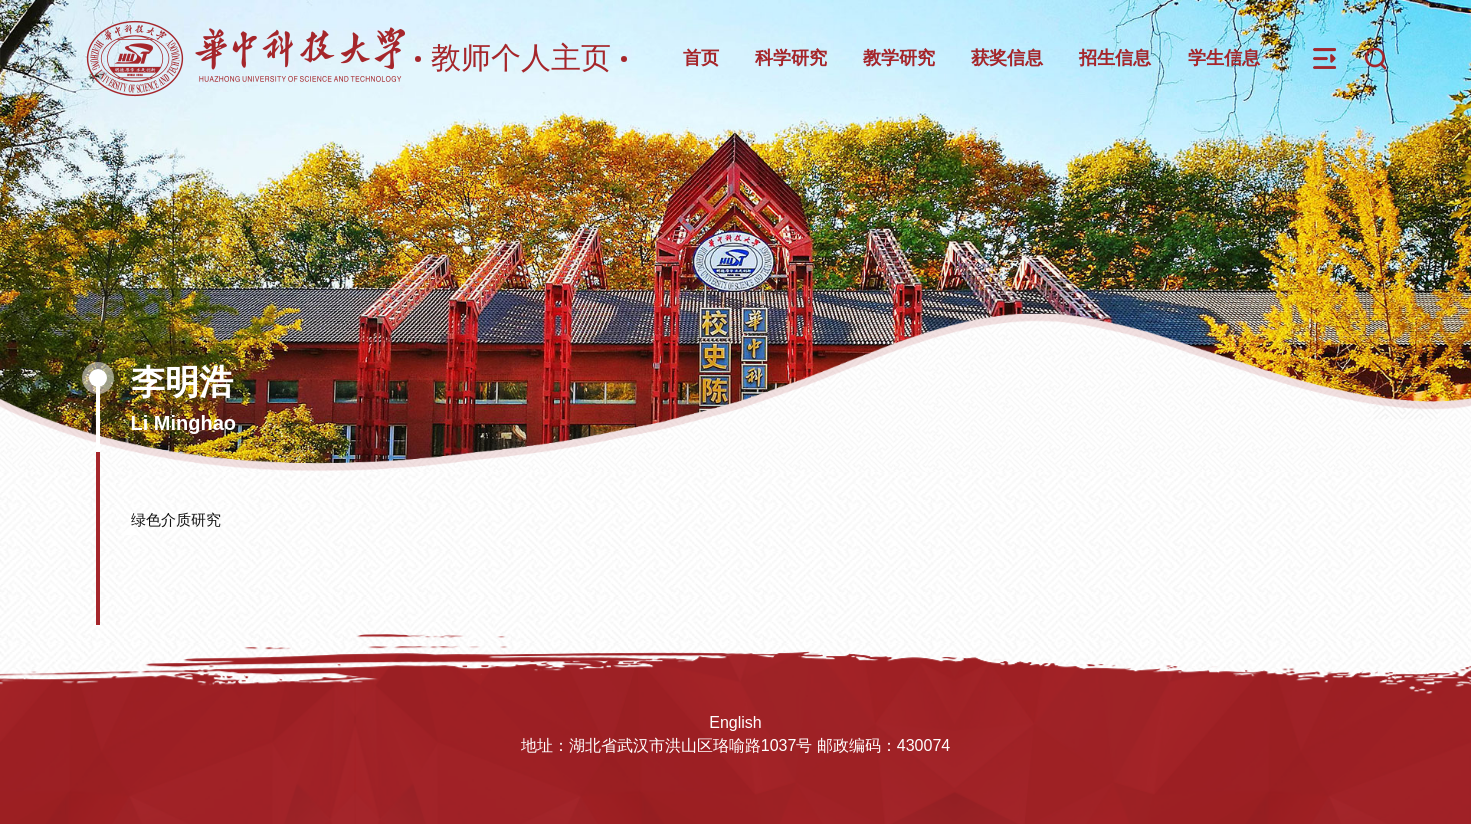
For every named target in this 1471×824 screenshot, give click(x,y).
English (735, 722)
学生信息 (1224, 58)
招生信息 (1115, 58)
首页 (701, 58)
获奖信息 (1007, 58)
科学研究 (791, 58)
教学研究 (899, 58)
